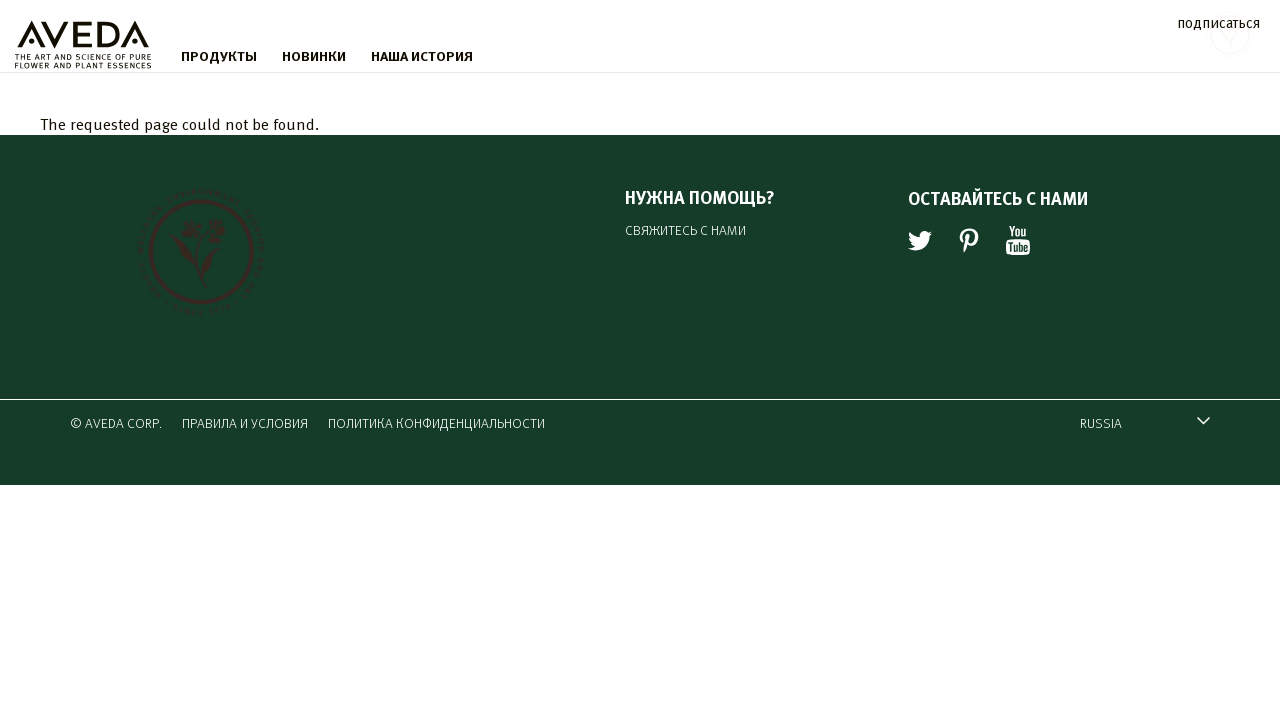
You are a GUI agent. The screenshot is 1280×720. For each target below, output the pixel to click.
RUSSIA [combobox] (1135, 425)
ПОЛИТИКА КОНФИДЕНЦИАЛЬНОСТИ (436, 422)
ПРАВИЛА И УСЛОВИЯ (245, 422)
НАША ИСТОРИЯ (422, 55)
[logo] (83, 40)
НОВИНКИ (314, 55)
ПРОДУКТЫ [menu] (219, 55)
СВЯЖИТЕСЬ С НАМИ (685, 229)
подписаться (1218, 21)
